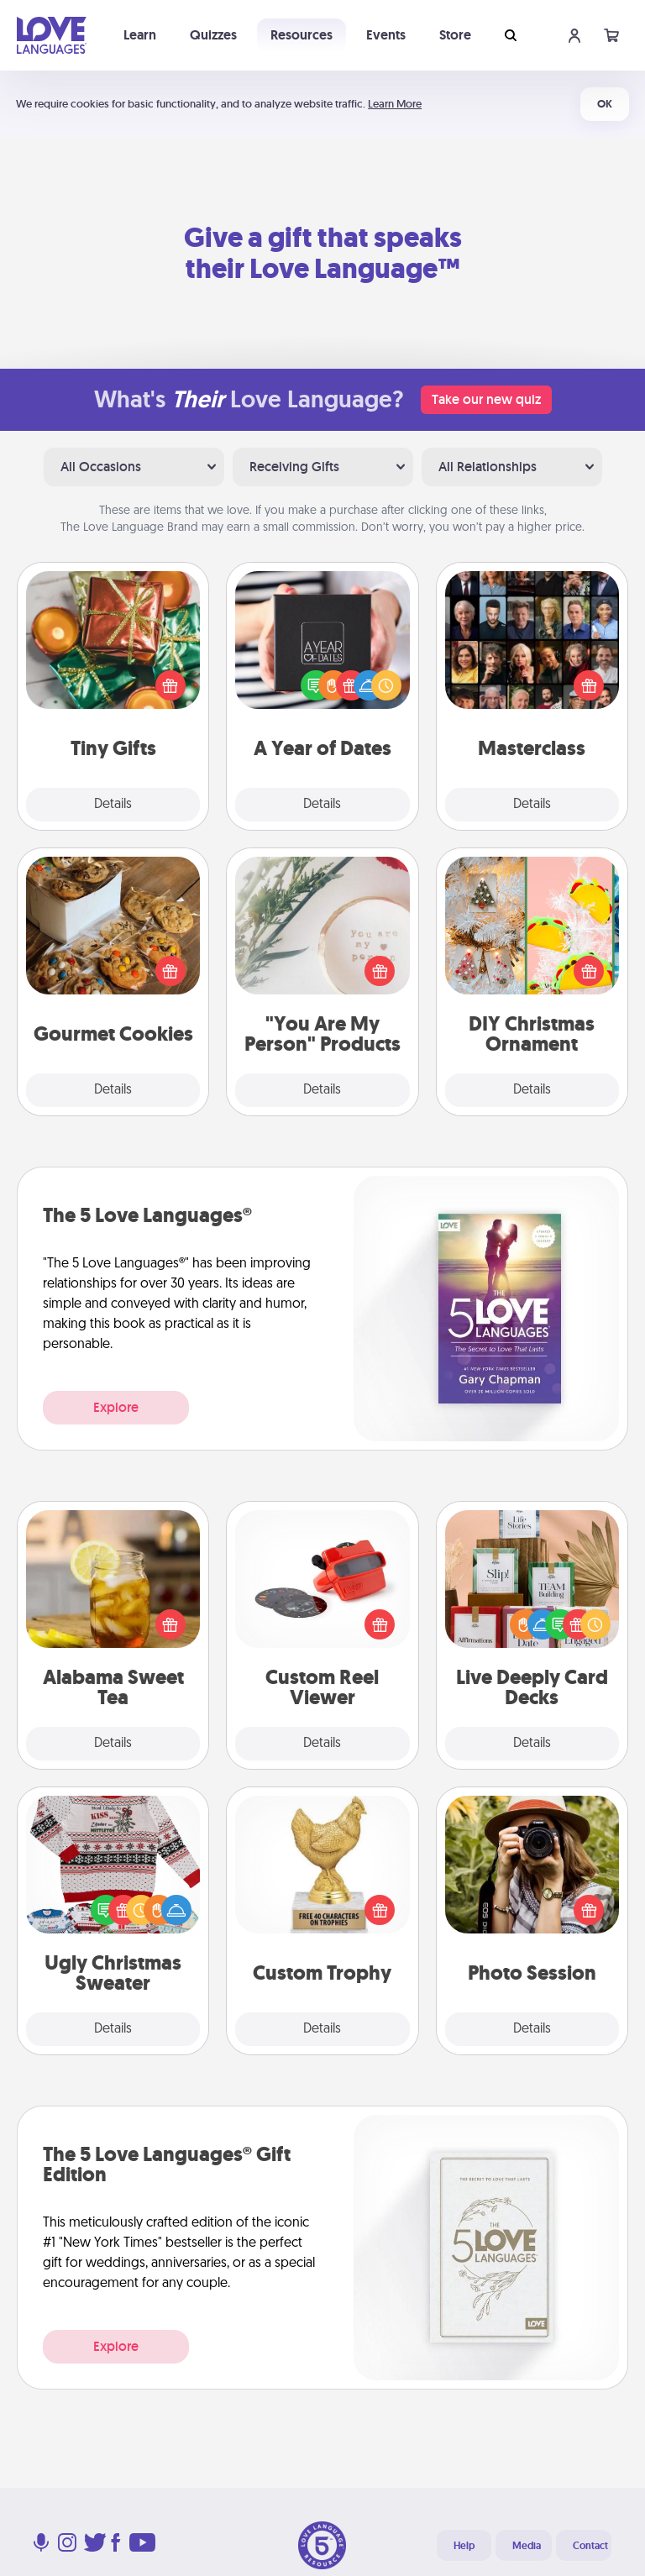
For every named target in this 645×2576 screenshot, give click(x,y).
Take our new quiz (486, 399)
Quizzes (213, 35)
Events (386, 35)
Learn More (395, 104)
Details (113, 804)
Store (455, 35)
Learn (139, 35)
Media (526, 2545)
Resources (301, 35)
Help (464, 2545)
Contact (590, 2545)
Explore (116, 1407)
